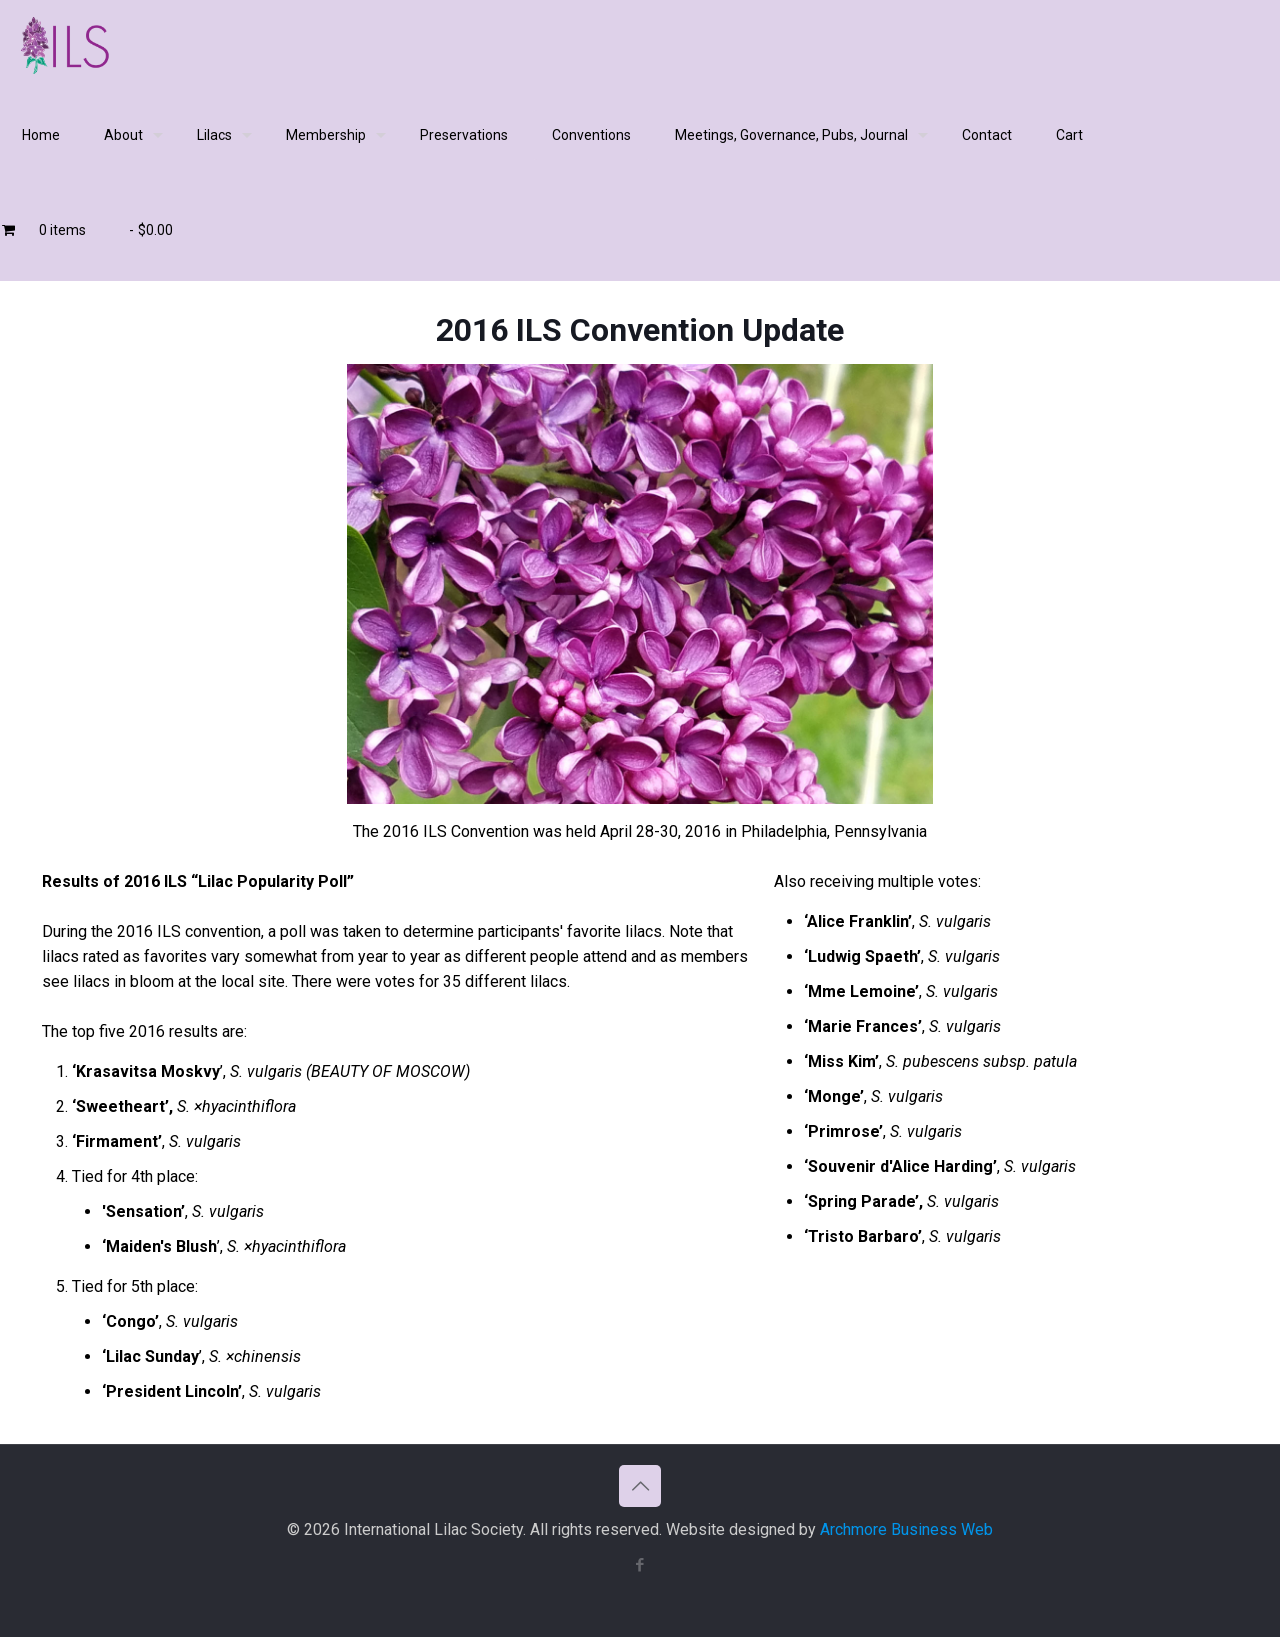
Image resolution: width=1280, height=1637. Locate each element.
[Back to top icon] (640, 1486)
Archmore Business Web (906, 1529)
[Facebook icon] (640, 1565)
